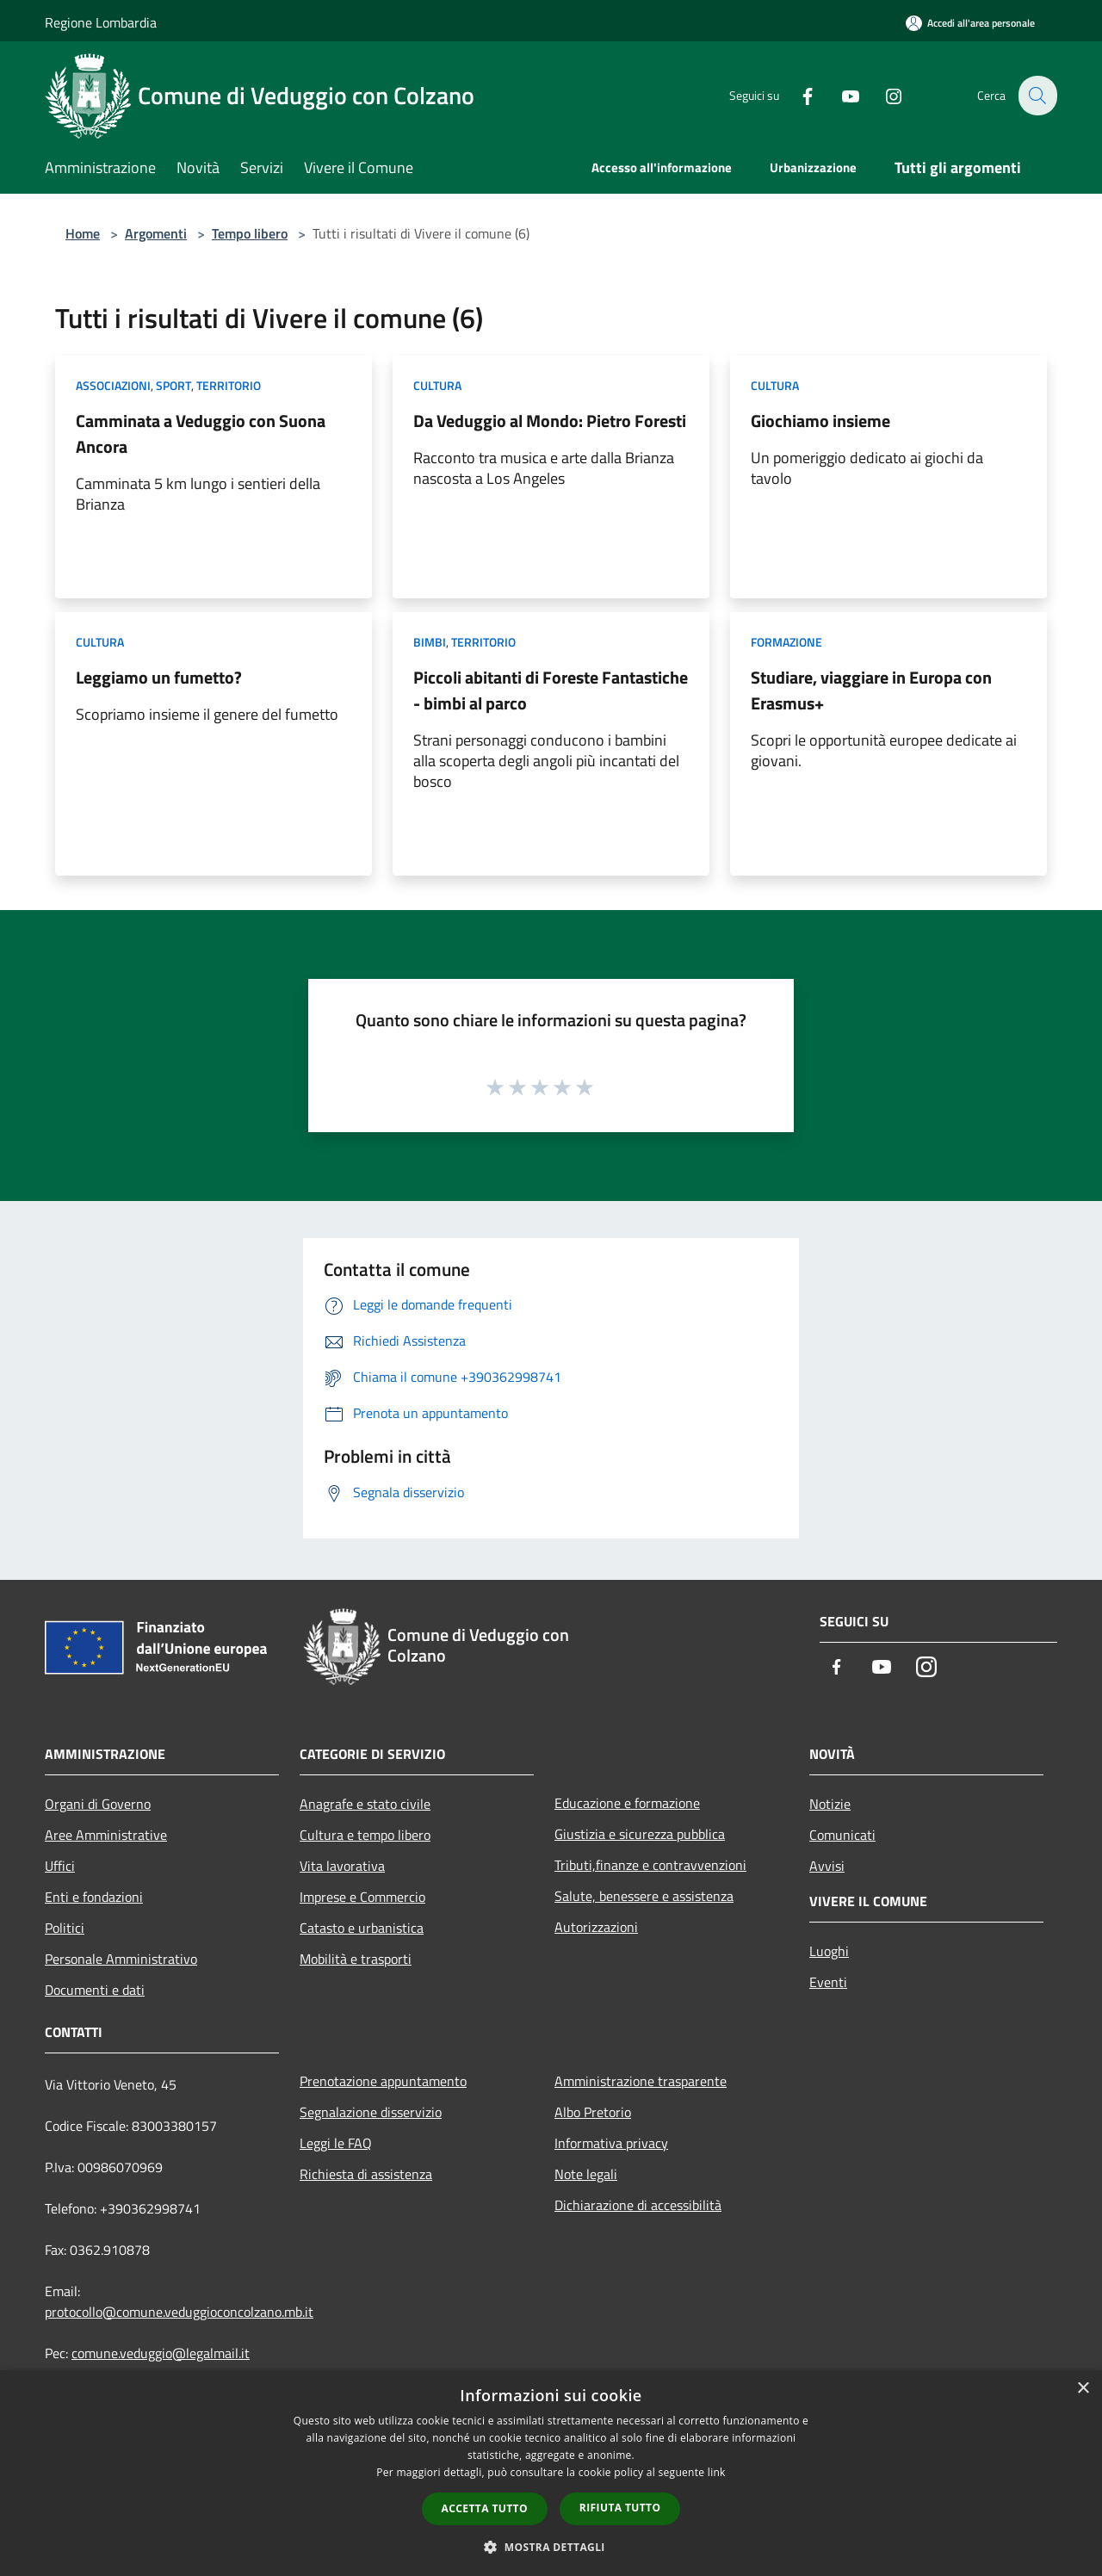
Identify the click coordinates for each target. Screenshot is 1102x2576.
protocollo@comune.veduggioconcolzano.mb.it (179, 2311)
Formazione (786, 642)
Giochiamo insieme (820, 420)
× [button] (1082, 2388)
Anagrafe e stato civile (365, 1803)
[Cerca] (1036, 95)
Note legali (585, 2174)
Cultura (437, 385)
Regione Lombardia (101, 22)
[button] (551, 2546)
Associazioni (113, 385)
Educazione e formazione (627, 1803)
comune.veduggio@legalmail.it (160, 2353)
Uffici (60, 1865)
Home (82, 233)
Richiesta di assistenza (366, 2174)
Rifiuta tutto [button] (620, 2507)
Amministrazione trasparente (640, 2081)
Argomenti (156, 233)
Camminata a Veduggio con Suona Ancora (200, 433)
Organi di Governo (98, 1803)
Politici (64, 1927)
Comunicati (842, 1834)
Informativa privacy (611, 2143)
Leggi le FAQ (336, 2143)
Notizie (830, 1803)
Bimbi (429, 642)
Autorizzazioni (596, 1927)
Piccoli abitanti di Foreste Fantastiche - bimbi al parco (550, 690)
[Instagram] (883, 95)
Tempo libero (250, 233)
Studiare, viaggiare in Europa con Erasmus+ (871, 690)
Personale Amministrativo (121, 1958)
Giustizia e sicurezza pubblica (639, 1834)
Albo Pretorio (592, 2112)
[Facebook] (797, 95)
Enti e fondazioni (94, 1896)
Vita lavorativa (342, 1865)
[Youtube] (840, 95)
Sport (173, 385)
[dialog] (551, 2473)
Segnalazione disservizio (371, 2112)
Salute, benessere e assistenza (644, 1896)
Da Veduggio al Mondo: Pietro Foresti (549, 420)
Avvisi (827, 1865)
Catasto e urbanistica (362, 1927)
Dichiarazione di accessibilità (637, 2205)
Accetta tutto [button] (485, 2508)
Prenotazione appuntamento (383, 2081)
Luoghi (829, 1951)
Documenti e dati (95, 1989)
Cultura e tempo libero (365, 1834)
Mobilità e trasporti (356, 1958)
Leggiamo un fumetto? (159, 677)
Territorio (228, 385)
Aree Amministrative (106, 1834)
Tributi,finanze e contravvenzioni (650, 1865)
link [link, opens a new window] (717, 2472)
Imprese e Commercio (362, 1896)
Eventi (828, 1982)
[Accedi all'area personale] (970, 23)
